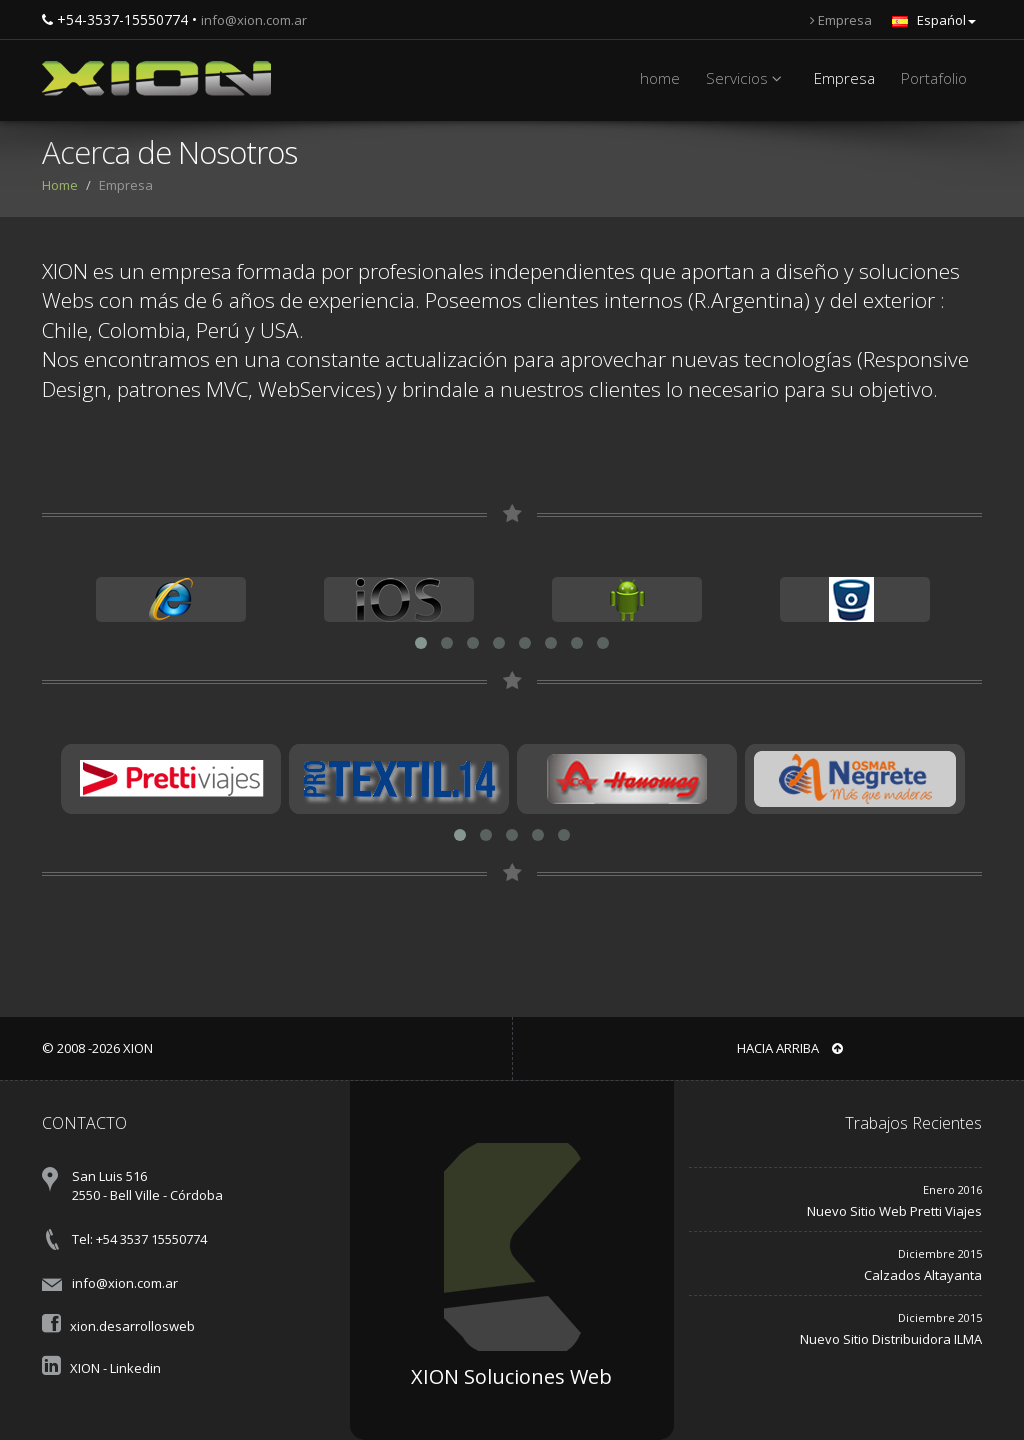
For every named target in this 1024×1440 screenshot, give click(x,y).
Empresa (841, 20)
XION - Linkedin (115, 1368)
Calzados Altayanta (923, 1275)
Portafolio (934, 78)
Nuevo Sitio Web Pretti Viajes (894, 1211)
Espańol (934, 20)
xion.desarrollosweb (132, 1326)
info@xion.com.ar (254, 20)
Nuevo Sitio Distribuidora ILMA (891, 1339)
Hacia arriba (790, 1048)
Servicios (747, 78)
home (660, 78)
